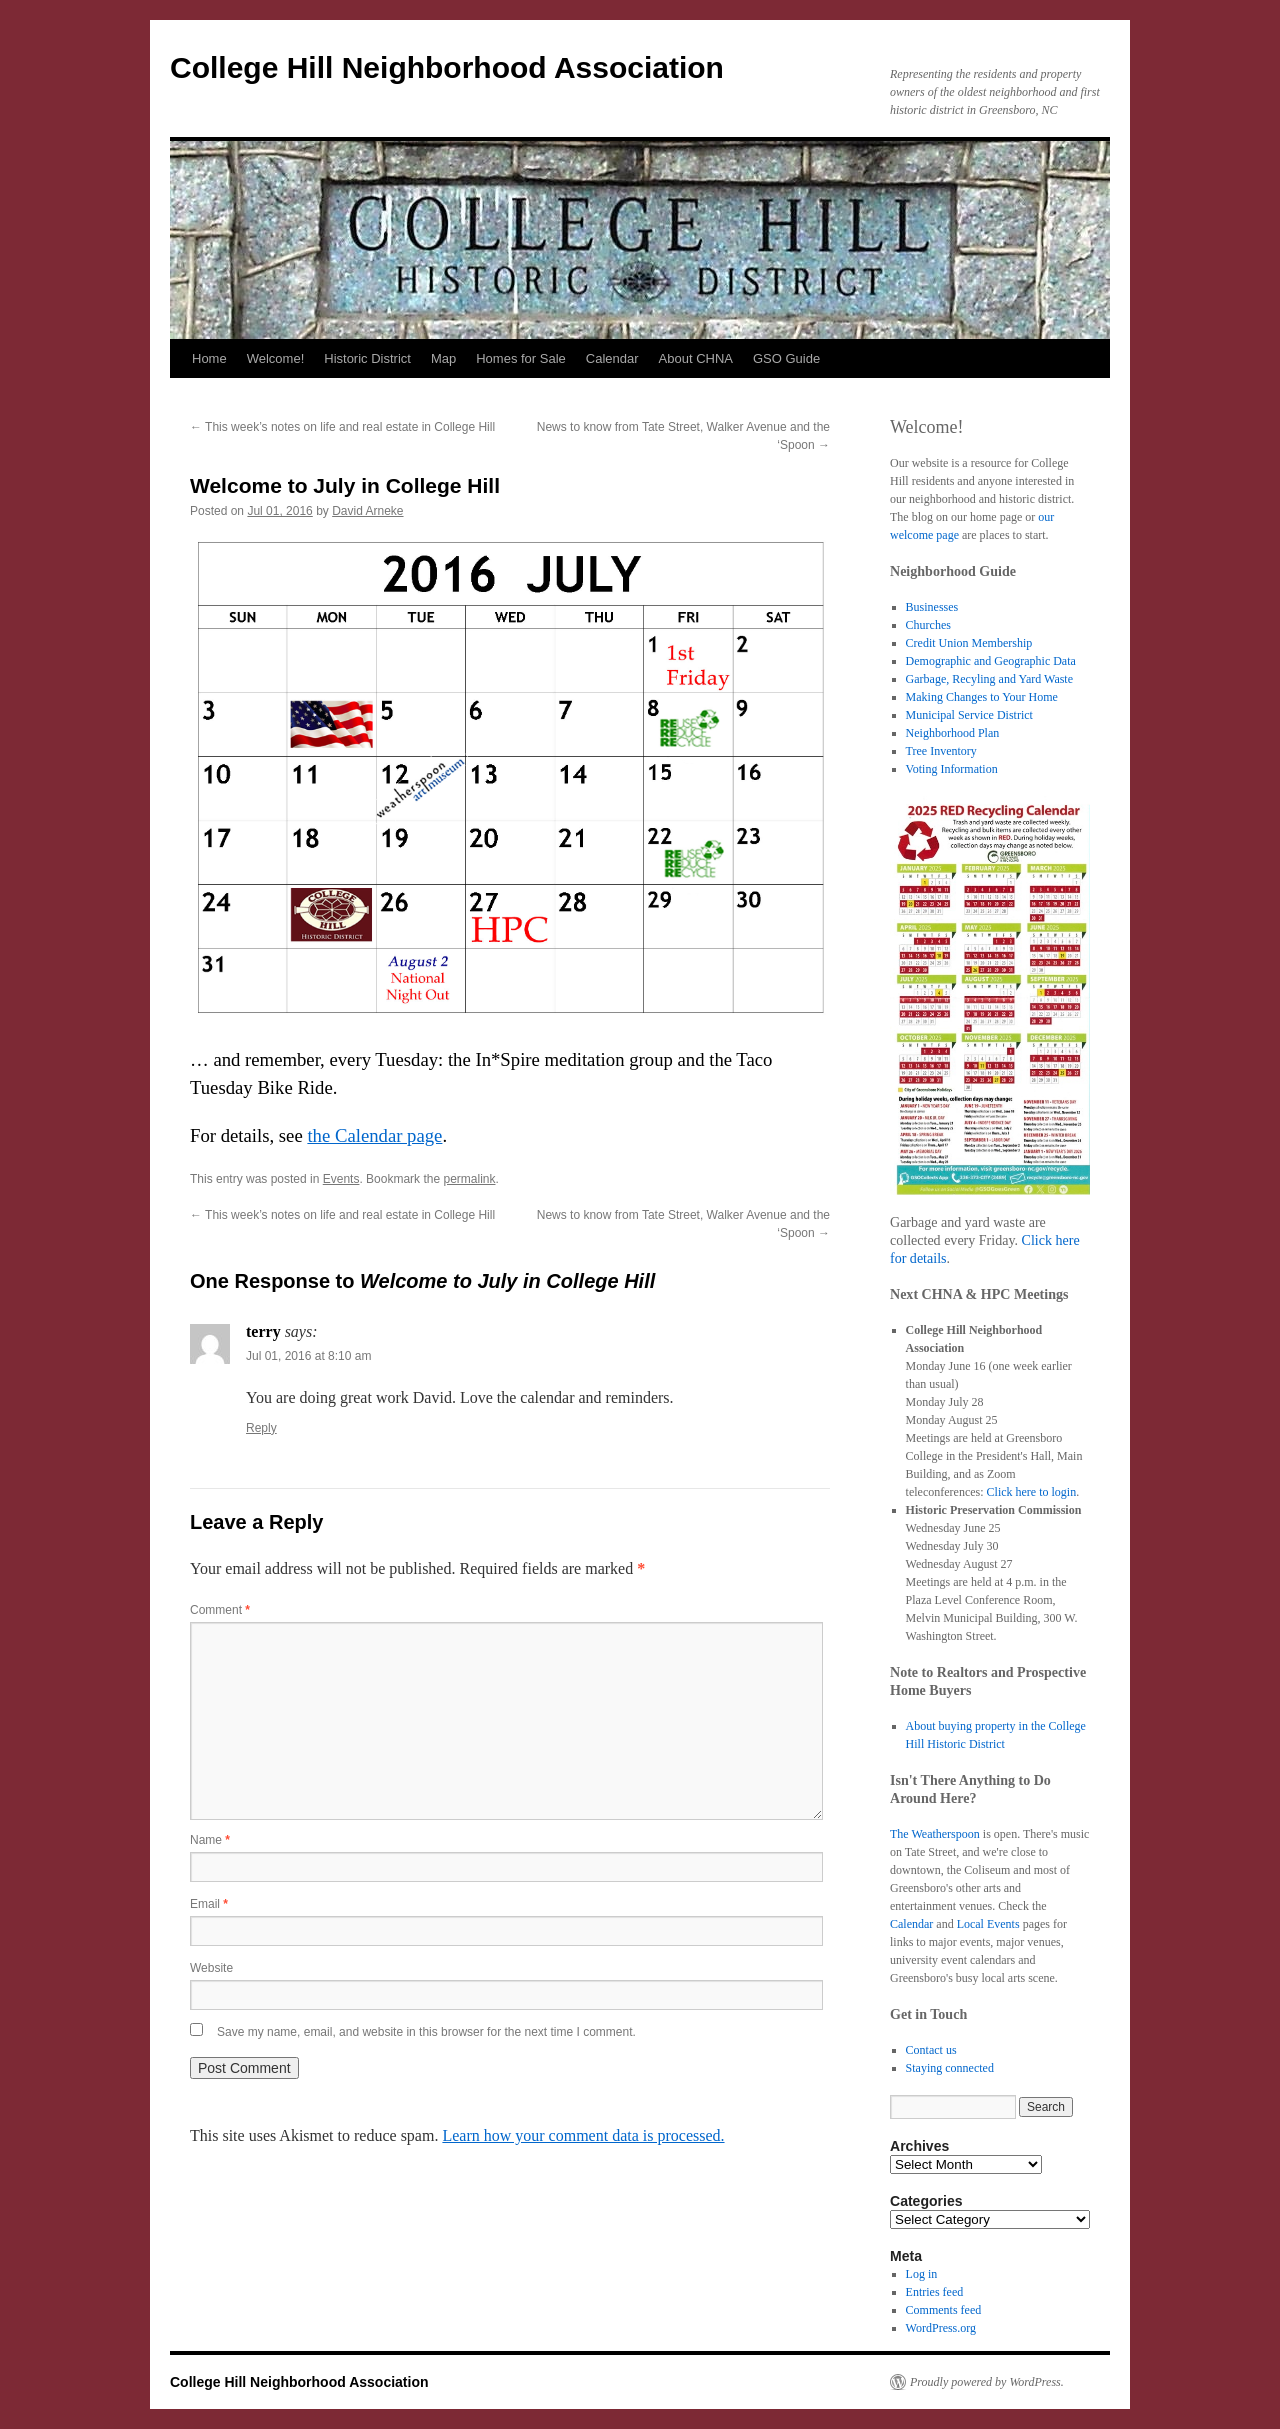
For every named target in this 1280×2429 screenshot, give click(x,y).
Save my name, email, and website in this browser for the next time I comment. (426, 2032)
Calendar (612, 358)
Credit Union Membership (969, 643)
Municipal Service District (969, 715)
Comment (220, 1610)
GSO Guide (786, 358)
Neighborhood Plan (953, 733)
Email (209, 1904)
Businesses (932, 607)
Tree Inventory (941, 751)
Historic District (367, 358)
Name (210, 1840)
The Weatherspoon (935, 1834)
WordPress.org (941, 2328)
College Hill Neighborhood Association (447, 67)
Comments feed (944, 2310)
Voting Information (952, 769)
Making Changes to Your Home (982, 697)
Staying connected (950, 2068)
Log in (922, 2274)
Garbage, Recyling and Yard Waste (989, 679)
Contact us (931, 2050)
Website (211, 1968)
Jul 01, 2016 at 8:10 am (308, 1356)
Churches (928, 625)
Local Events (988, 1924)
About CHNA (696, 358)
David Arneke (367, 511)
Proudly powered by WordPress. (987, 2382)
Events (341, 1179)
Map (443, 358)
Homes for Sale (521, 358)
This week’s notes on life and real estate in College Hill (342, 427)
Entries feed (935, 2292)
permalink (469, 1179)
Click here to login (1032, 1492)
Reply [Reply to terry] (261, 1428)
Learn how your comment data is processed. (583, 2135)
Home (209, 358)
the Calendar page (374, 1135)
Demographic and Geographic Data (991, 661)
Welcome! (276, 358)
